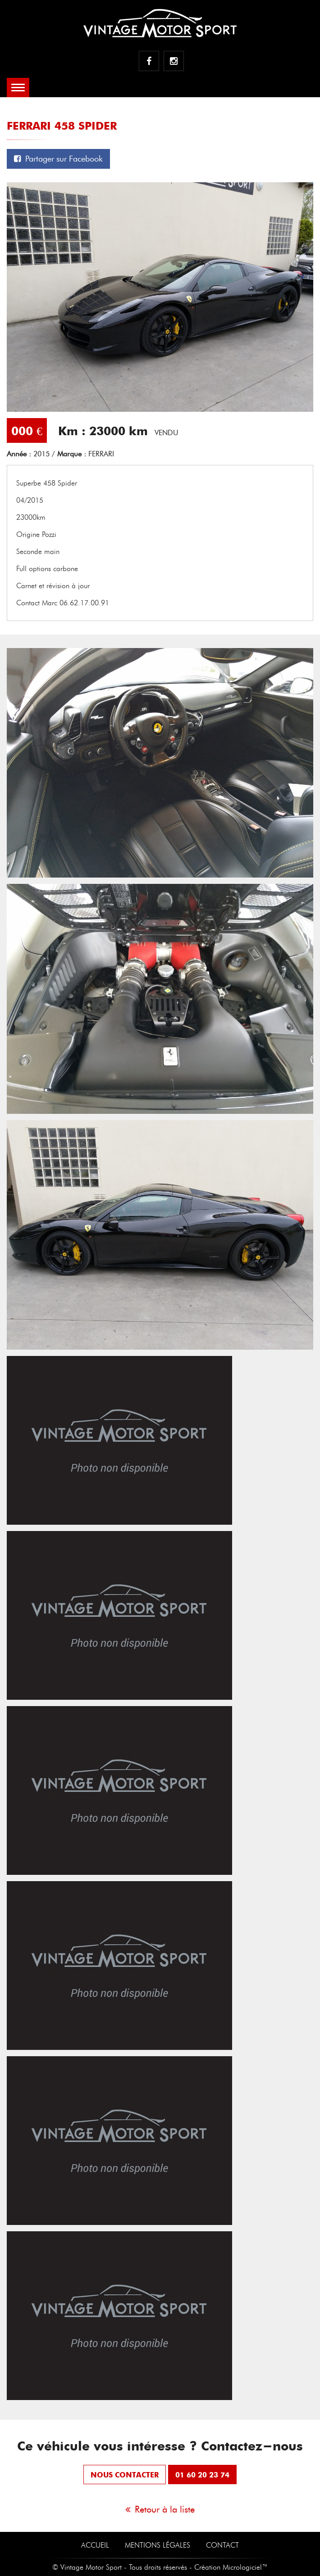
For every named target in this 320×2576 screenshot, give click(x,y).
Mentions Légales (157, 2545)
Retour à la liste (160, 2509)
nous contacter (125, 2474)
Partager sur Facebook (58, 159)
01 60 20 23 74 (202, 2474)
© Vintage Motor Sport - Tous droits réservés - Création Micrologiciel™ (160, 2567)
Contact (222, 2545)
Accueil (95, 2545)
